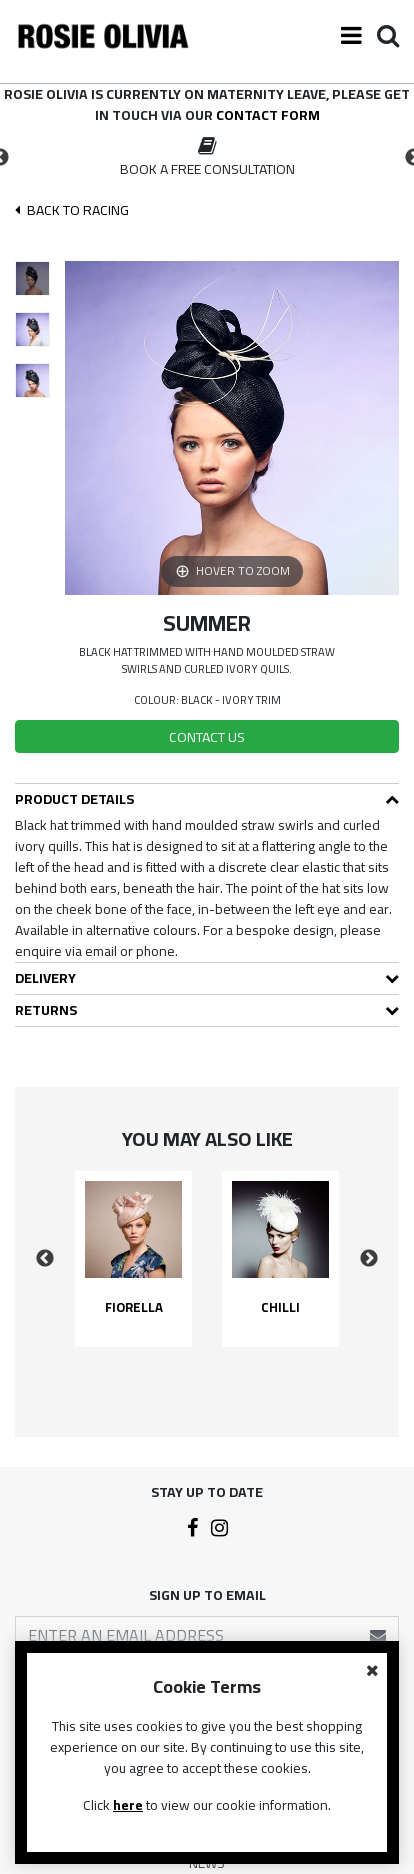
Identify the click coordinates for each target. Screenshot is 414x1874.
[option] (207, 158)
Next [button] (369, 1259)
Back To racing (72, 210)
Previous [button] (45, 1259)
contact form (268, 115)
